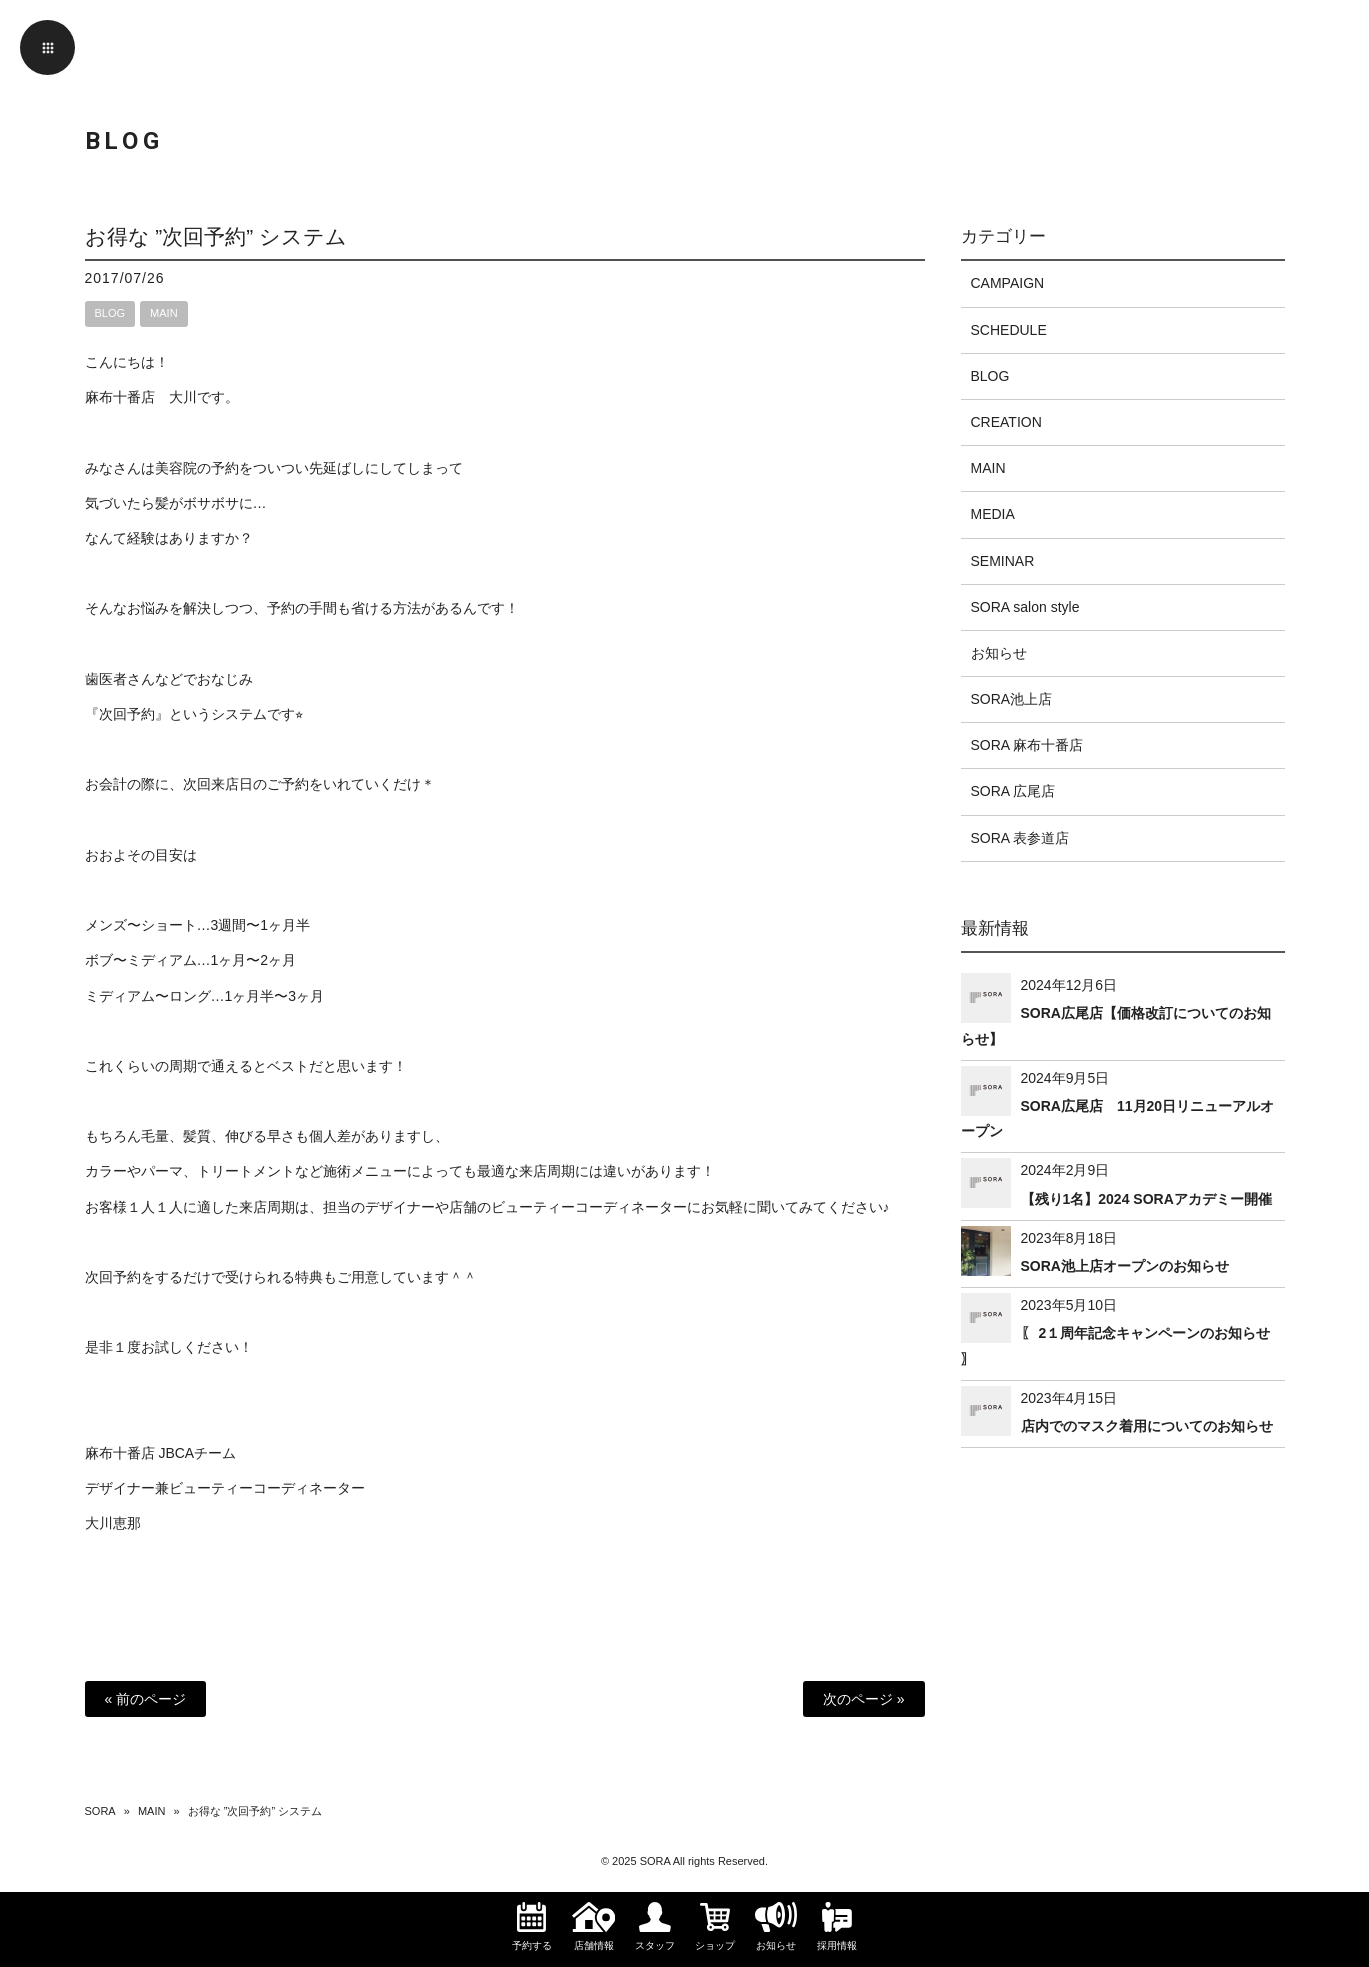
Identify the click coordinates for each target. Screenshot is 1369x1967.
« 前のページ (146, 1699)
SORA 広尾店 (1013, 791)
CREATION (1006, 422)
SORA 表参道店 (1020, 838)
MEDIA (993, 514)
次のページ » (864, 1699)
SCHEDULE (1009, 330)
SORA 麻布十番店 (1027, 745)
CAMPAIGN (1008, 283)
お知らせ (999, 653)
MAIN (164, 313)
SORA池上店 (1012, 699)
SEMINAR (1003, 561)
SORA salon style (1025, 607)
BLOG (110, 313)
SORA (100, 1811)
